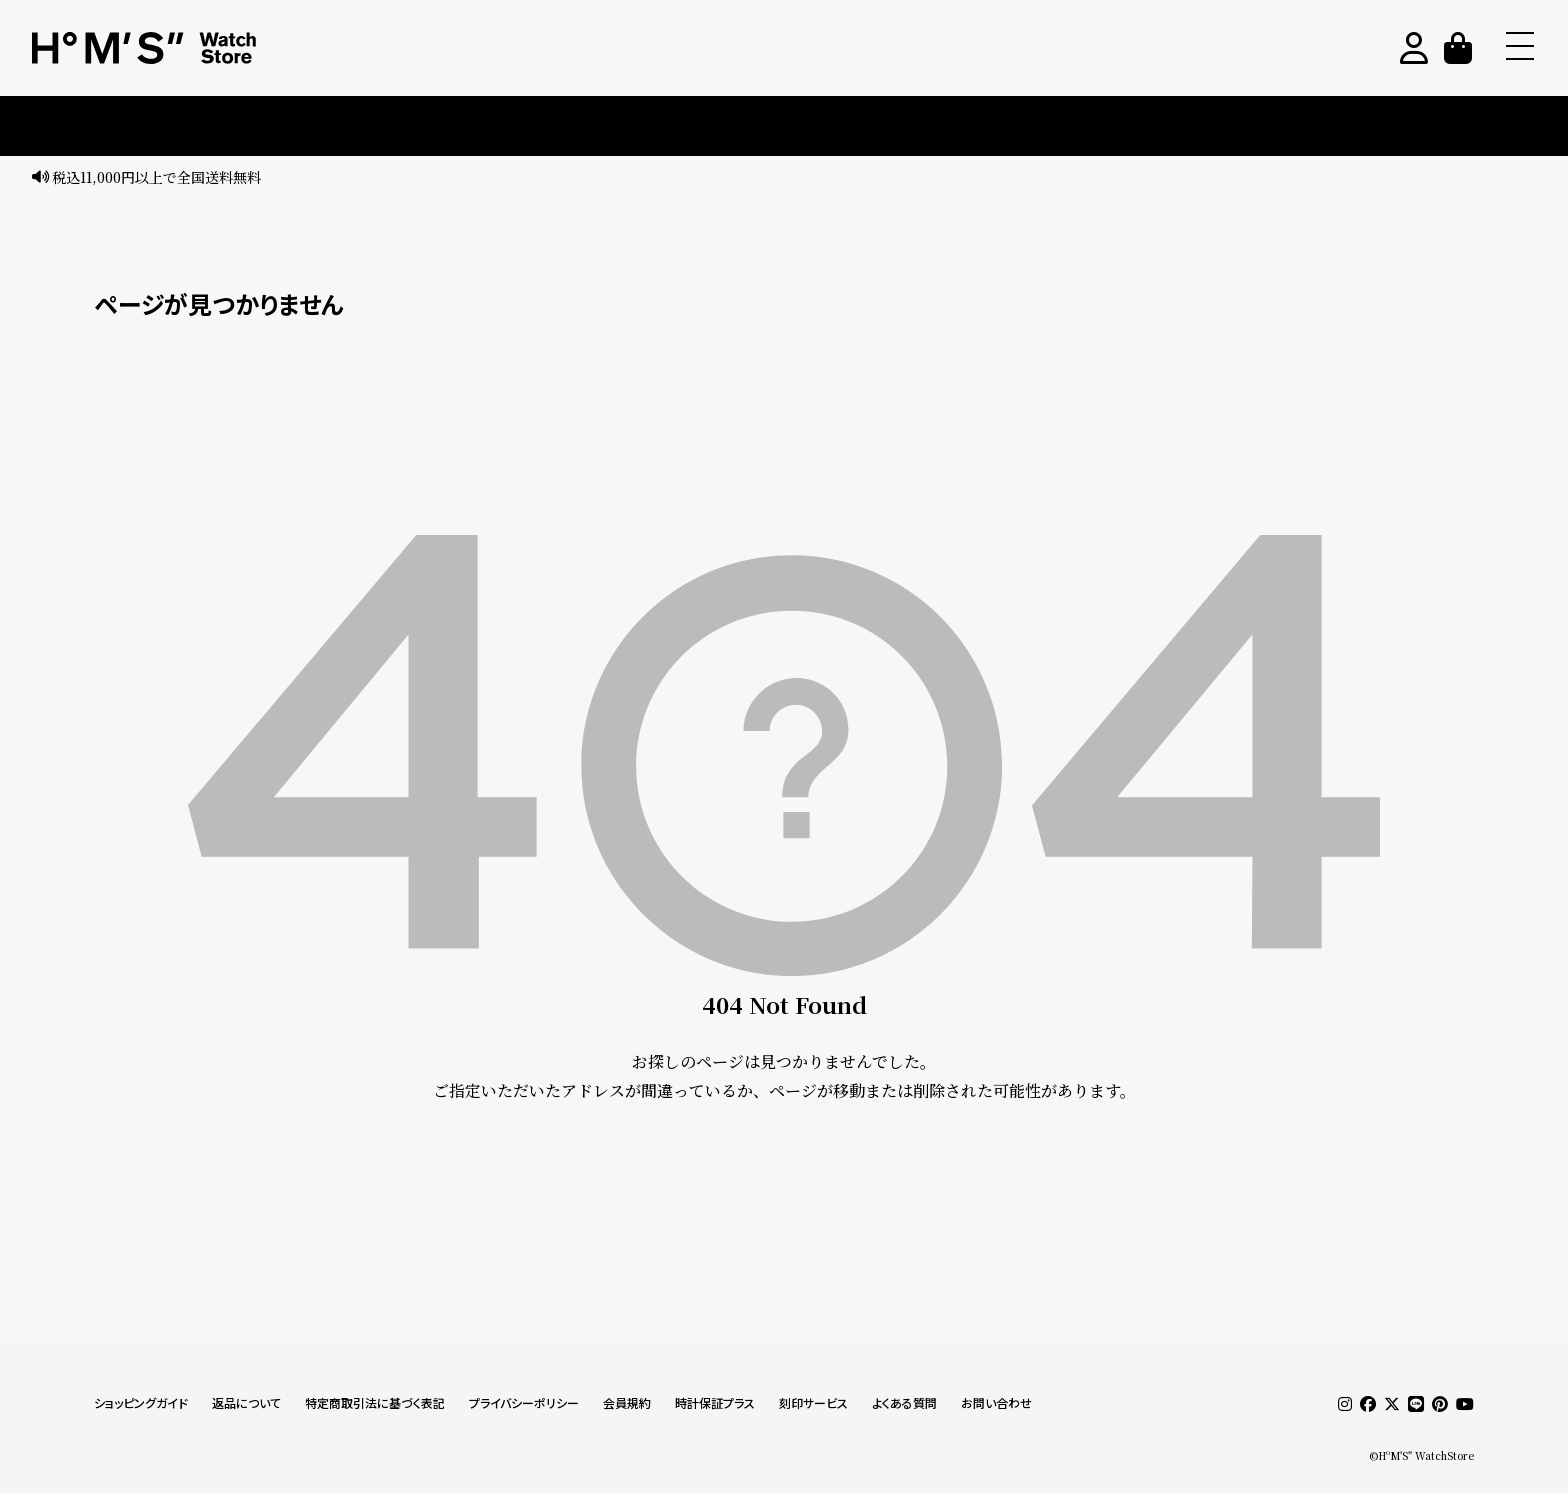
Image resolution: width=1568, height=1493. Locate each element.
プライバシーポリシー (524, 1403)
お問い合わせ (996, 1403)
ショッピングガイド (141, 1403)
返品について (246, 1403)
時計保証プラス (715, 1403)
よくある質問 (904, 1403)
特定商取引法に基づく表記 (375, 1403)
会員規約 (627, 1403)
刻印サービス (813, 1403)
